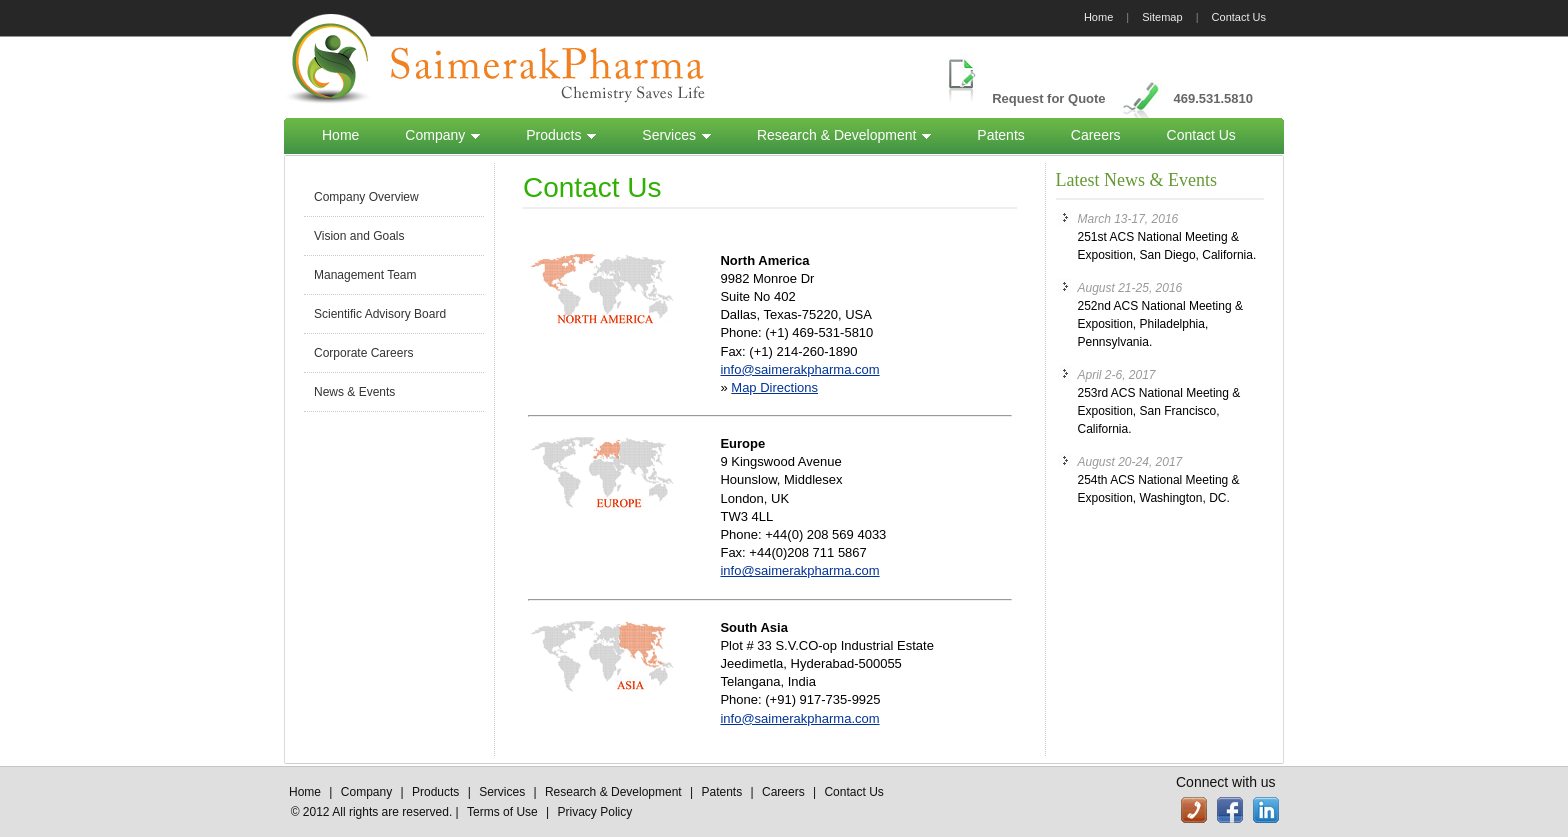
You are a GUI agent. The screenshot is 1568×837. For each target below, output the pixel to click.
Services (676, 135)
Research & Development (844, 135)
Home (1098, 17)
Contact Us (1239, 17)
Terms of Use (502, 812)
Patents (1000, 135)
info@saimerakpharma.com (799, 369)
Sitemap (1162, 17)
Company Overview (366, 197)
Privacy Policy (595, 812)
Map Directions (774, 387)
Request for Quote (1048, 98)
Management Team (365, 275)
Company (442, 135)
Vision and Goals (359, 236)
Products (561, 135)
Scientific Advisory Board (380, 314)
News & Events (354, 392)
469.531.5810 (1213, 98)
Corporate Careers (363, 353)
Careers (1096, 135)
